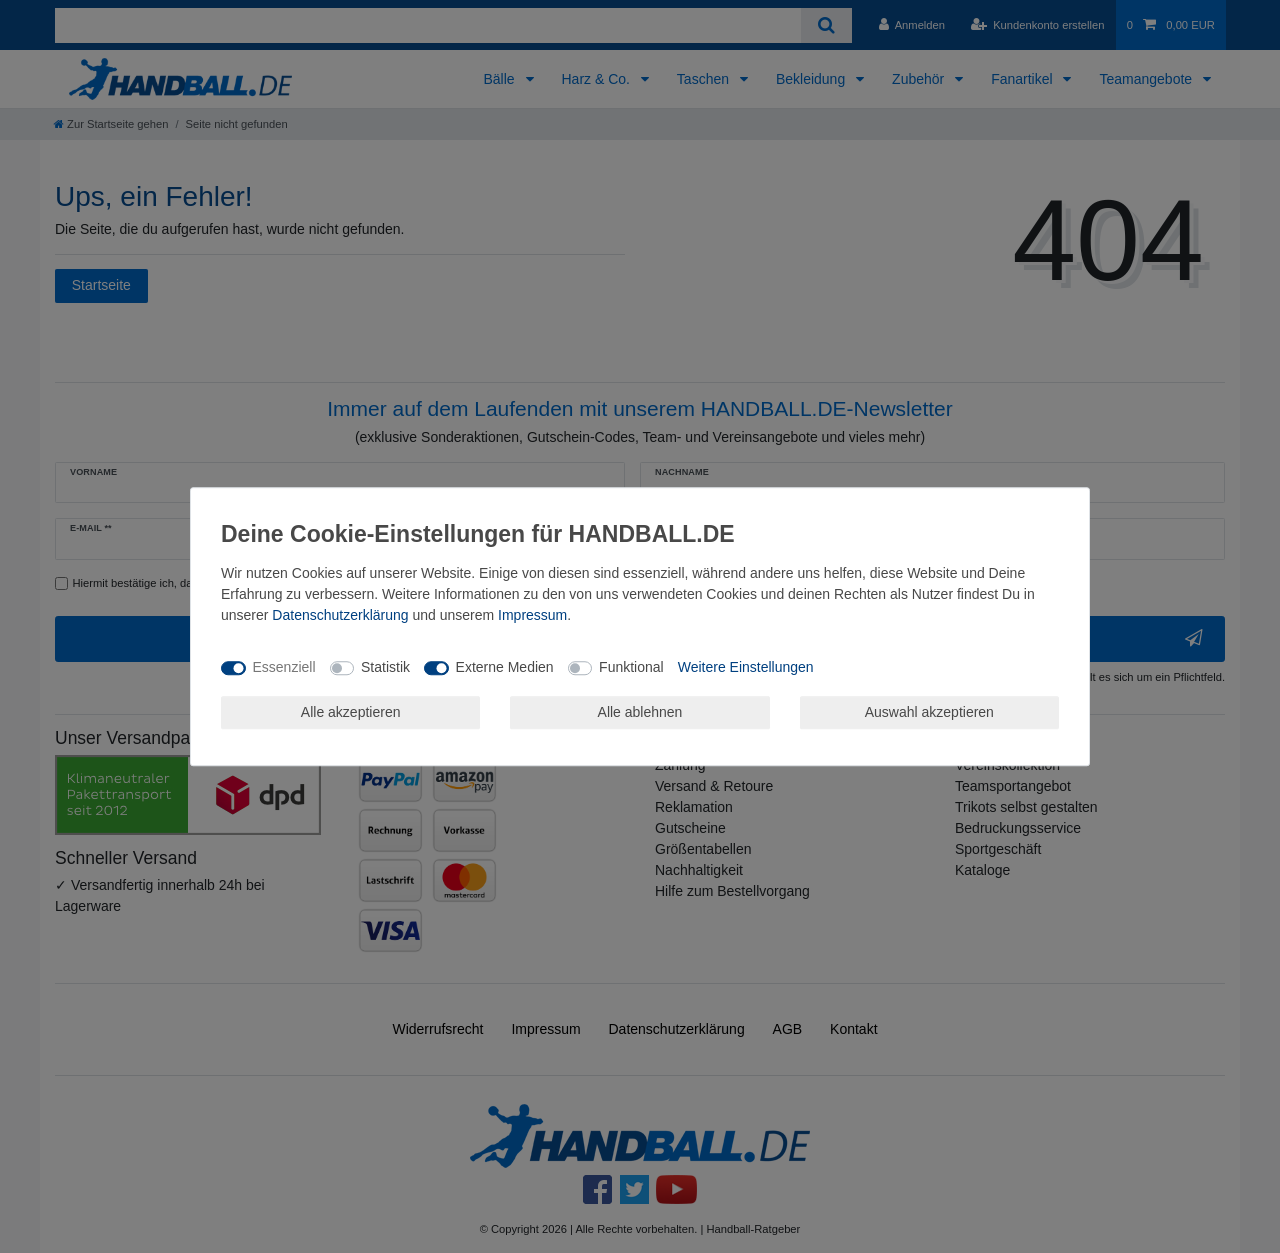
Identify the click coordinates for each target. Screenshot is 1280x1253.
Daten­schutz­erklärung (340, 615)
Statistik (385, 667)
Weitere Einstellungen (746, 667)
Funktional (631, 667)
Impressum (532, 615)
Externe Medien (505, 667)
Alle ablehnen (640, 712)
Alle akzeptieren (351, 712)
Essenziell (284, 667)
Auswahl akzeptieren (929, 712)
